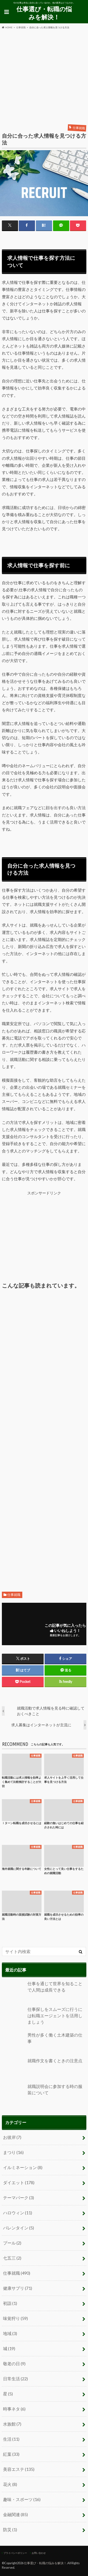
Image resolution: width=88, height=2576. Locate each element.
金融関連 (15, 2514)
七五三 (12, 2258)
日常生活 (15, 2378)
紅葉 (11, 2454)
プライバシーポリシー (15, 2552)
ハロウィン (17, 2212)
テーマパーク (18, 2197)
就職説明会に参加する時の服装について (42, 2095)
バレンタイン (18, 2227)
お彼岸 (12, 2137)
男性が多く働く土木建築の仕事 (42, 2043)
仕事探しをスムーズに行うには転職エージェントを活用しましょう (42, 2018)
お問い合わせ (39, 2552)
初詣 (10, 2303)
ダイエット (18, 2182)
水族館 (12, 2424)
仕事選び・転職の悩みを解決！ (44, 13)
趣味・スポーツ (22, 2499)
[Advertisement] (44, 76)
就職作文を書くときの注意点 (42, 2069)
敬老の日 (14, 2363)
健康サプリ (17, 2288)
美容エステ (18, 2469)
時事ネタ (14, 2408)
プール (12, 2242)
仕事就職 (13, 1595)
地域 (10, 2333)
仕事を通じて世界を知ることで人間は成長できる (42, 1992)
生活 (11, 2439)
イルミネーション (22, 2167)
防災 (10, 2529)
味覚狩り (15, 2318)
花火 (10, 2484)
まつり (13, 2152)
